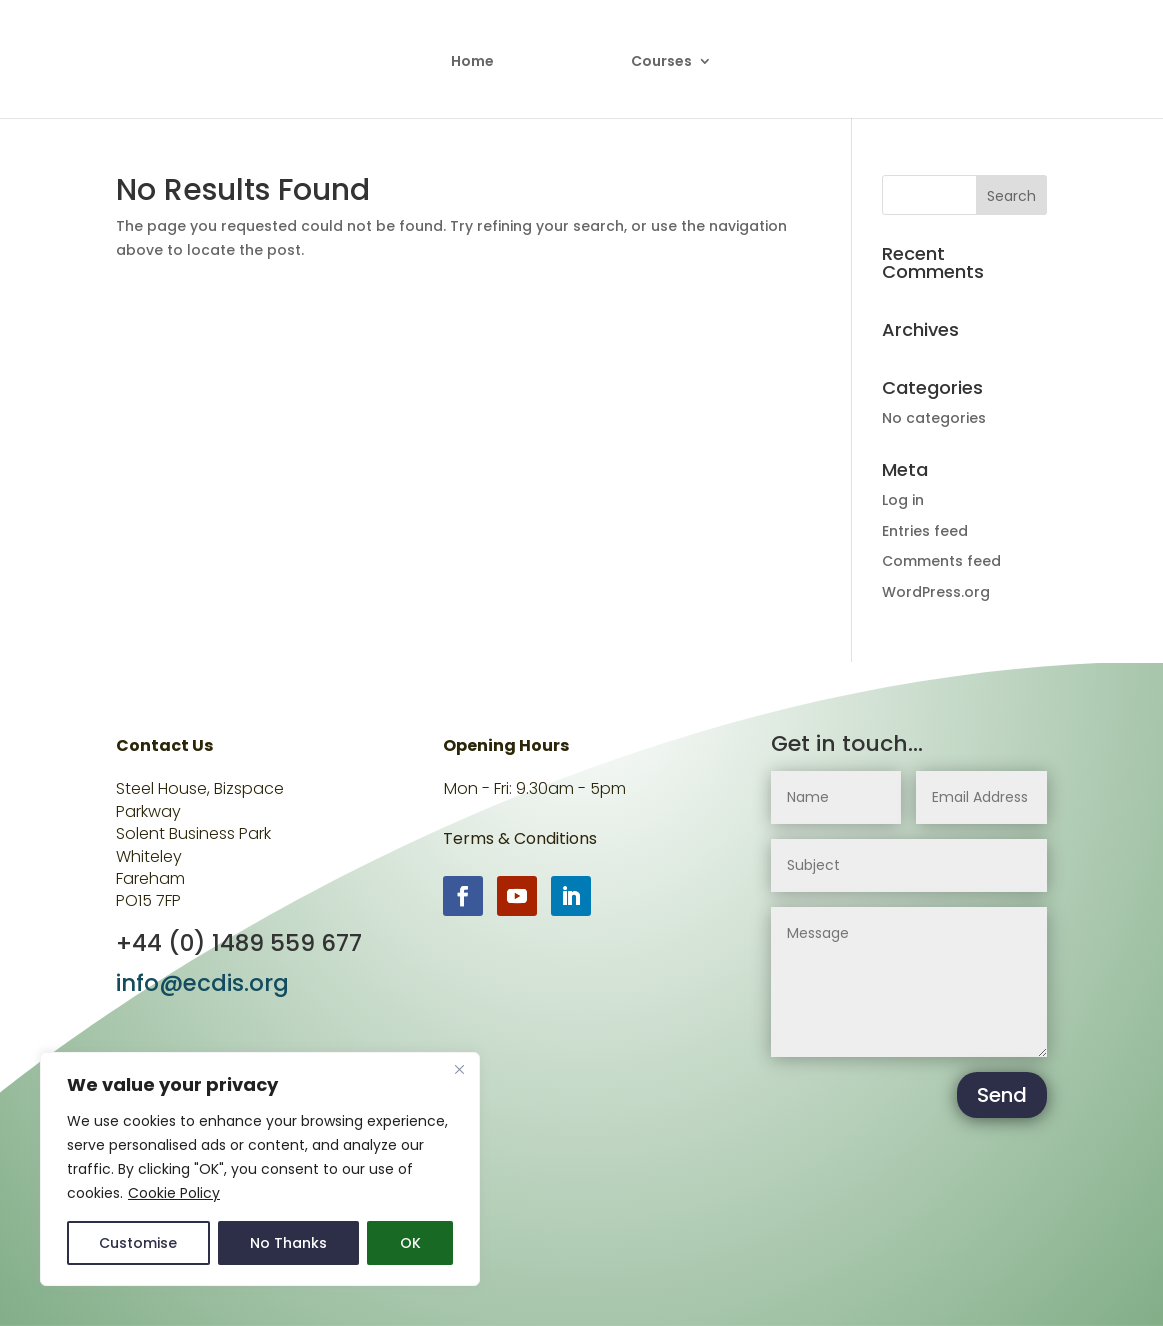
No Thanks (288, 1243)
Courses (661, 62)
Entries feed (925, 531)
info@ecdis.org (202, 983)
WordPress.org (936, 592)
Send (1002, 1095)
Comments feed (941, 561)
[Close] (459, 1069)
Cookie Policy (174, 1193)
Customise (138, 1243)
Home (472, 62)
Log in (903, 500)
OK (410, 1243)
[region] (260, 1169)
